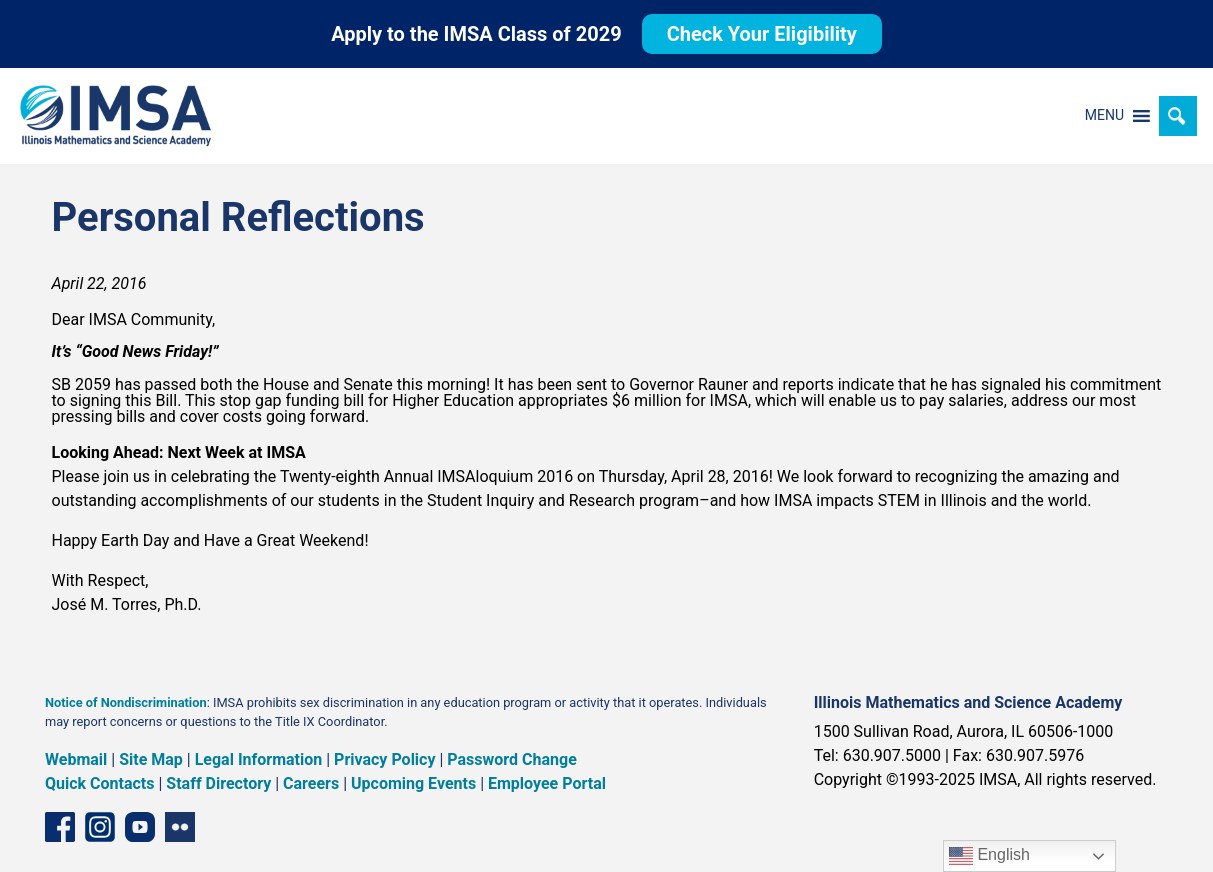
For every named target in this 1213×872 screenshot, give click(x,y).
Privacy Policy (384, 759)
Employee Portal (547, 783)
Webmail (76, 759)
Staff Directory (218, 783)
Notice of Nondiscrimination (126, 702)
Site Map (151, 759)
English (989, 856)
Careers (311, 783)
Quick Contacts (100, 783)
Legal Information (259, 759)
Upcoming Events (413, 783)
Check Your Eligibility (762, 34)
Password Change (511, 759)
